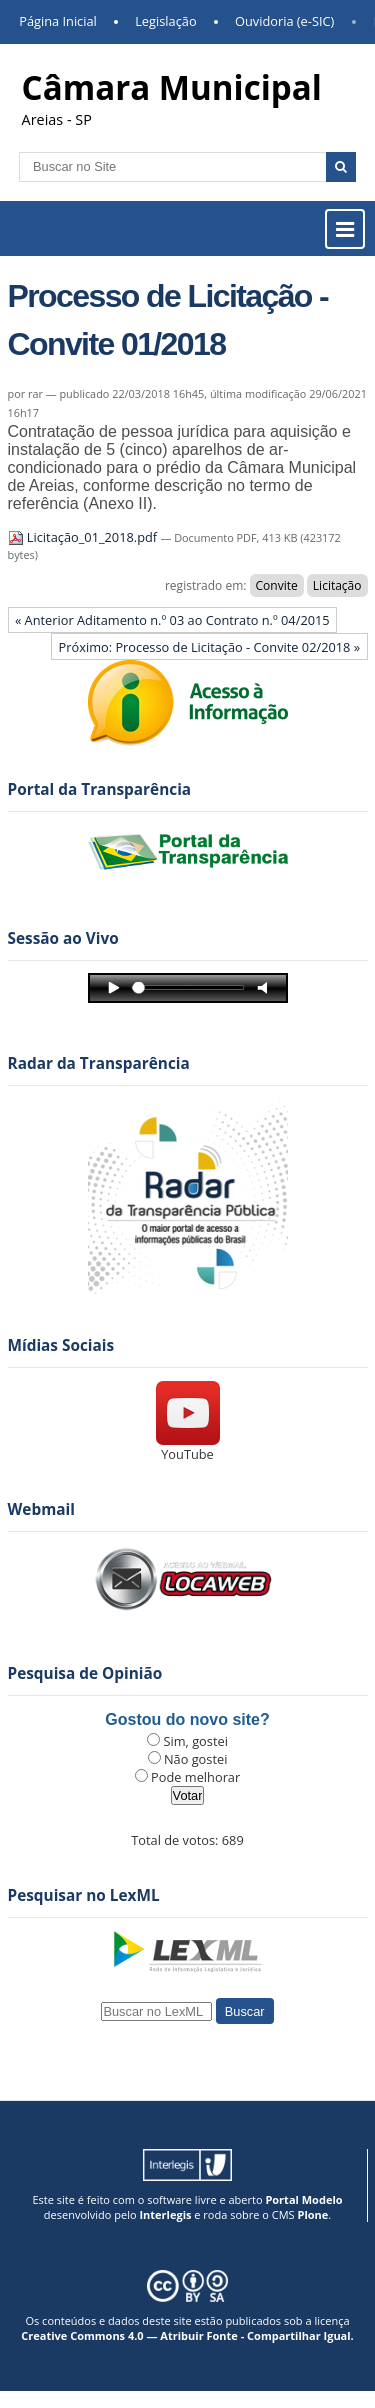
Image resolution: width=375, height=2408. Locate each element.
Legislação (165, 21)
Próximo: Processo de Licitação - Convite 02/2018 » (210, 647)
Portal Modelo (303, 2199)
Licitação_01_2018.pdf (84, 537)
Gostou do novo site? (187, 1719)
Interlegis (165, 2214)
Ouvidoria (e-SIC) (284, 21)
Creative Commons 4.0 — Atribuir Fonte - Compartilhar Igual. (187, 2335)
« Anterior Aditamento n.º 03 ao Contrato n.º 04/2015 (172, 620)
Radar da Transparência (99, 1063)
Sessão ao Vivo (63, 938)
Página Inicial (58, 21)
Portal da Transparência (100, 789)
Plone (312, 2214)
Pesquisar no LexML (84, 1895)
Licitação (337, 585)
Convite (277, 585)
